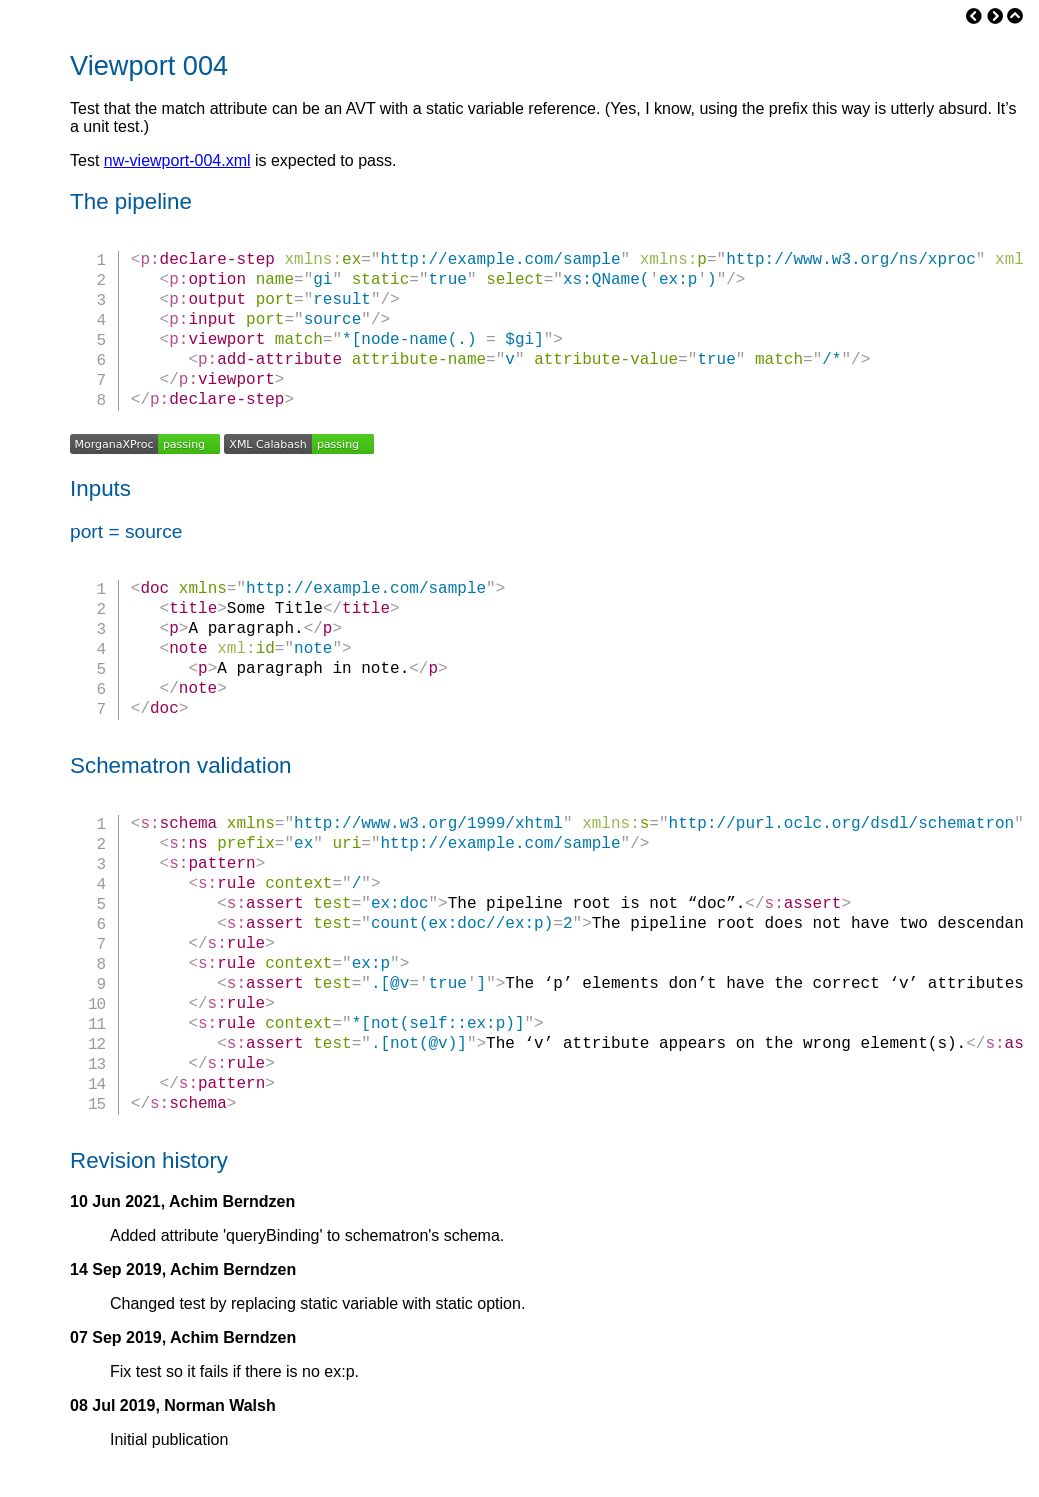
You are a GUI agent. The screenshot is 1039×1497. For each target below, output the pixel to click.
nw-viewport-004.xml (177, 160)
